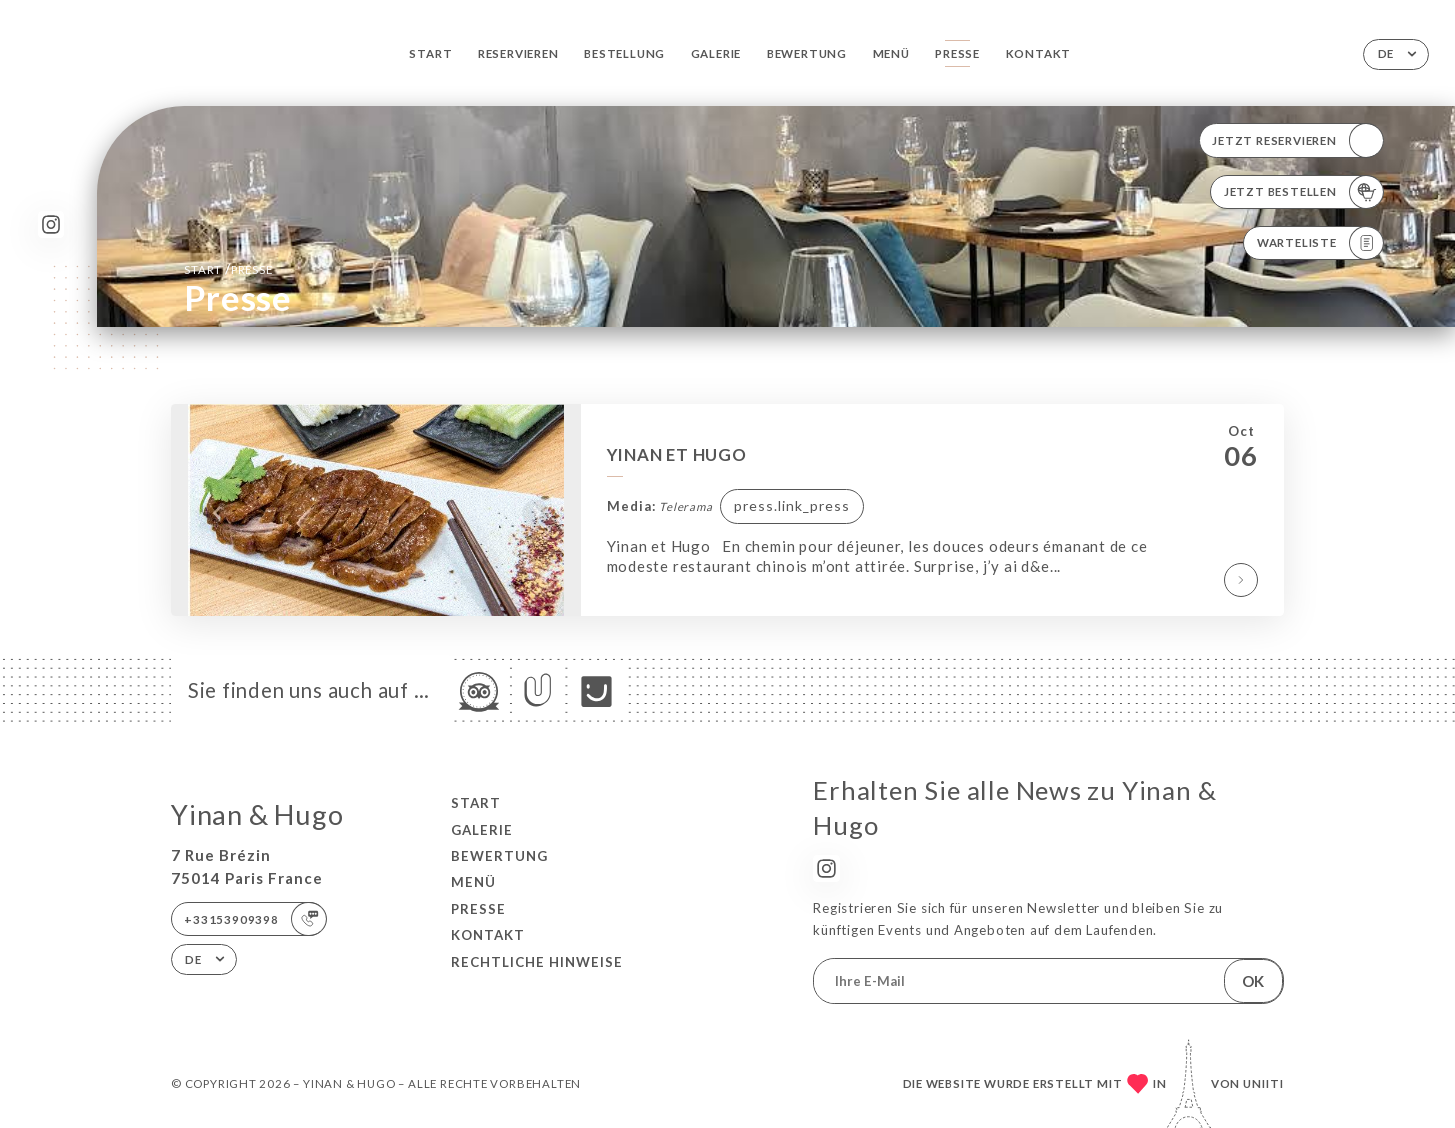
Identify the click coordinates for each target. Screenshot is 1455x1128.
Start (430, 53)
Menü (891, 53)
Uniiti (1263, 1083)
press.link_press (792, 505)
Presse (957, 53)
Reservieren (518, 53)
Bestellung (624, 53)
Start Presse (228, 269)
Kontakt (1039, 53)
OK (1253, 981)
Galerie (716, 53)
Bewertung (807, 53)
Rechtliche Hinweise (537, 962)
